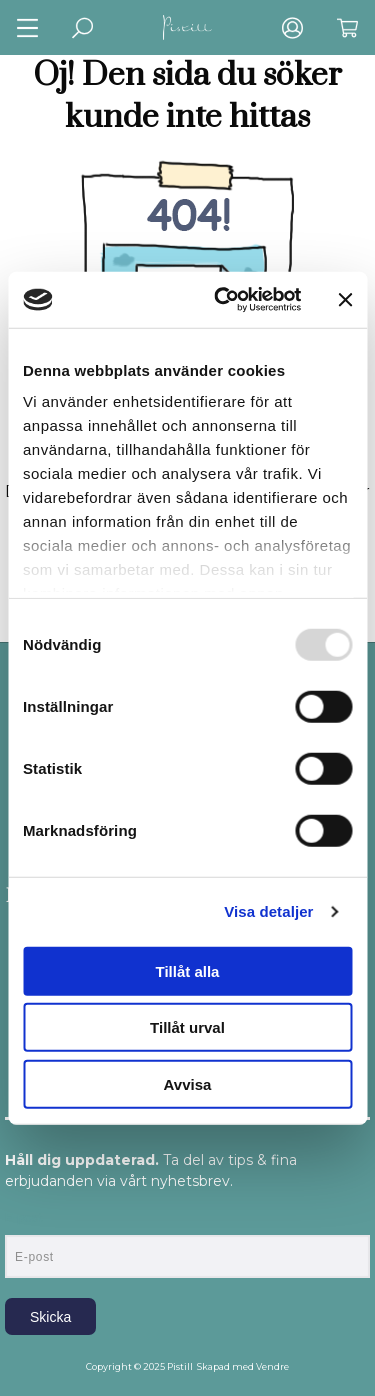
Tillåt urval (187, 1027)
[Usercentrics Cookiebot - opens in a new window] (223, 300)
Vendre (272, 1366)
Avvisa (188, 1083)
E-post (23, 1218)
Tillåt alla (188, 970)
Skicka (50, 1317)
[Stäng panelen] (345, 300)
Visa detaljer (268, 911)
